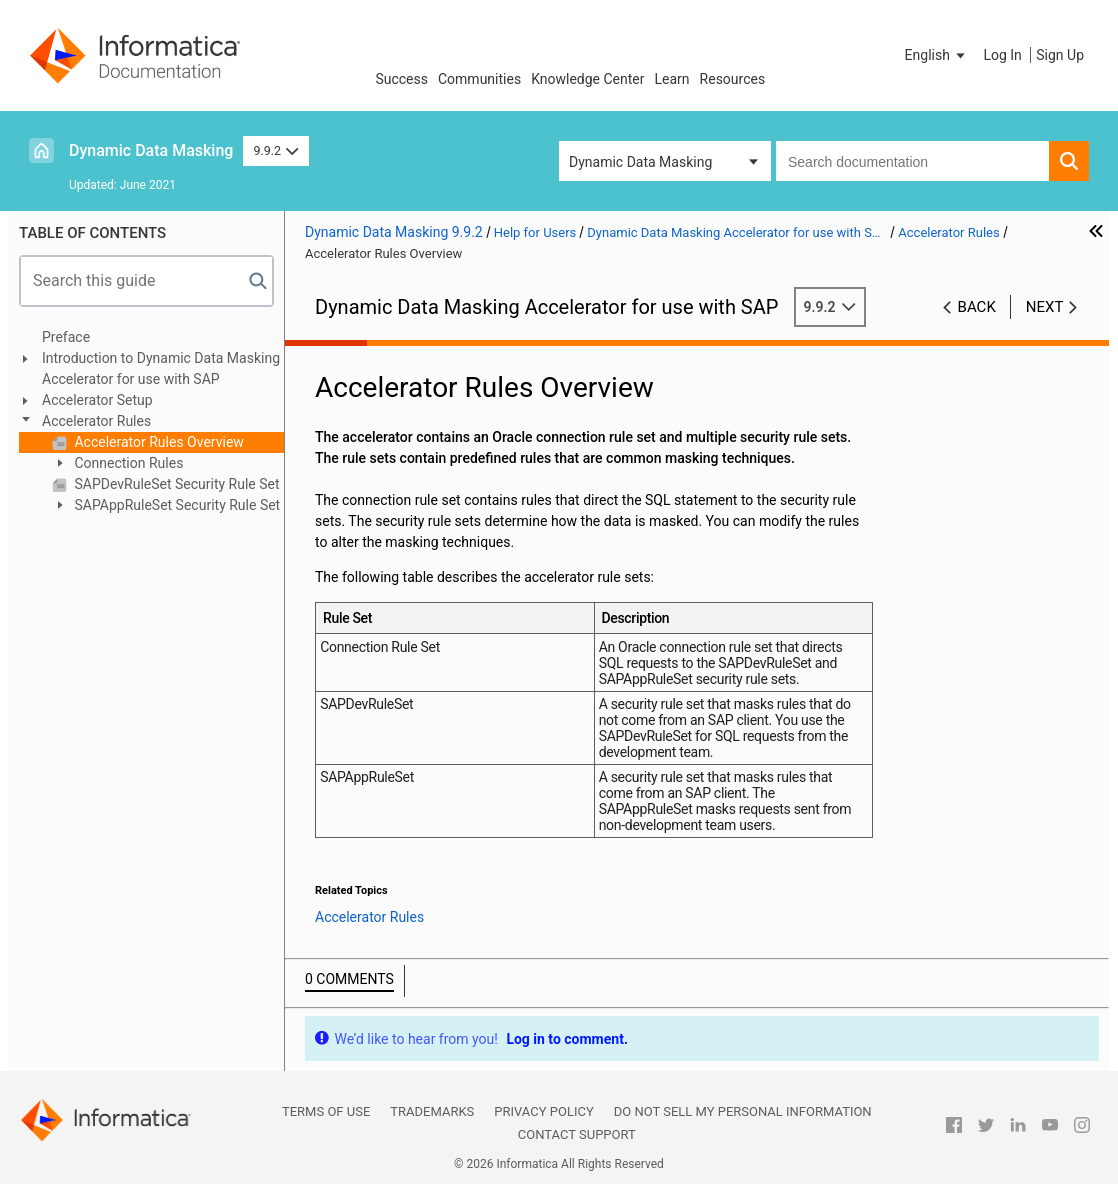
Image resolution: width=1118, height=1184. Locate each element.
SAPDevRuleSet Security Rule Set (175, 484)
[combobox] (912, 161)
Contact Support (577, 1134)
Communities (479, 79)
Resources (733, 79)
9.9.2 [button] (275, 150)
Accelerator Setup (97, 400)
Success (401, 79)
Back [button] (977, 307)
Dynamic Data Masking (151, 150)
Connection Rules (127, 463)
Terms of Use (326, 1111)
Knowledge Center (587, 79)
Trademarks (432, 1111)
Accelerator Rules (96, 421)
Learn (672, 79)
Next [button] (1045, 307)
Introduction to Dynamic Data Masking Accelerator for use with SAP (161, 368)
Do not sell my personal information (743, 1111)
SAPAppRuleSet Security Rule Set (175, 505)
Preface (66, 337)
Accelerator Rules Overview (157, 442)
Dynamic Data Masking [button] (640, 162)
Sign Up (1060, 55)
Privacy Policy (543, 1111)
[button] (937, 55)
